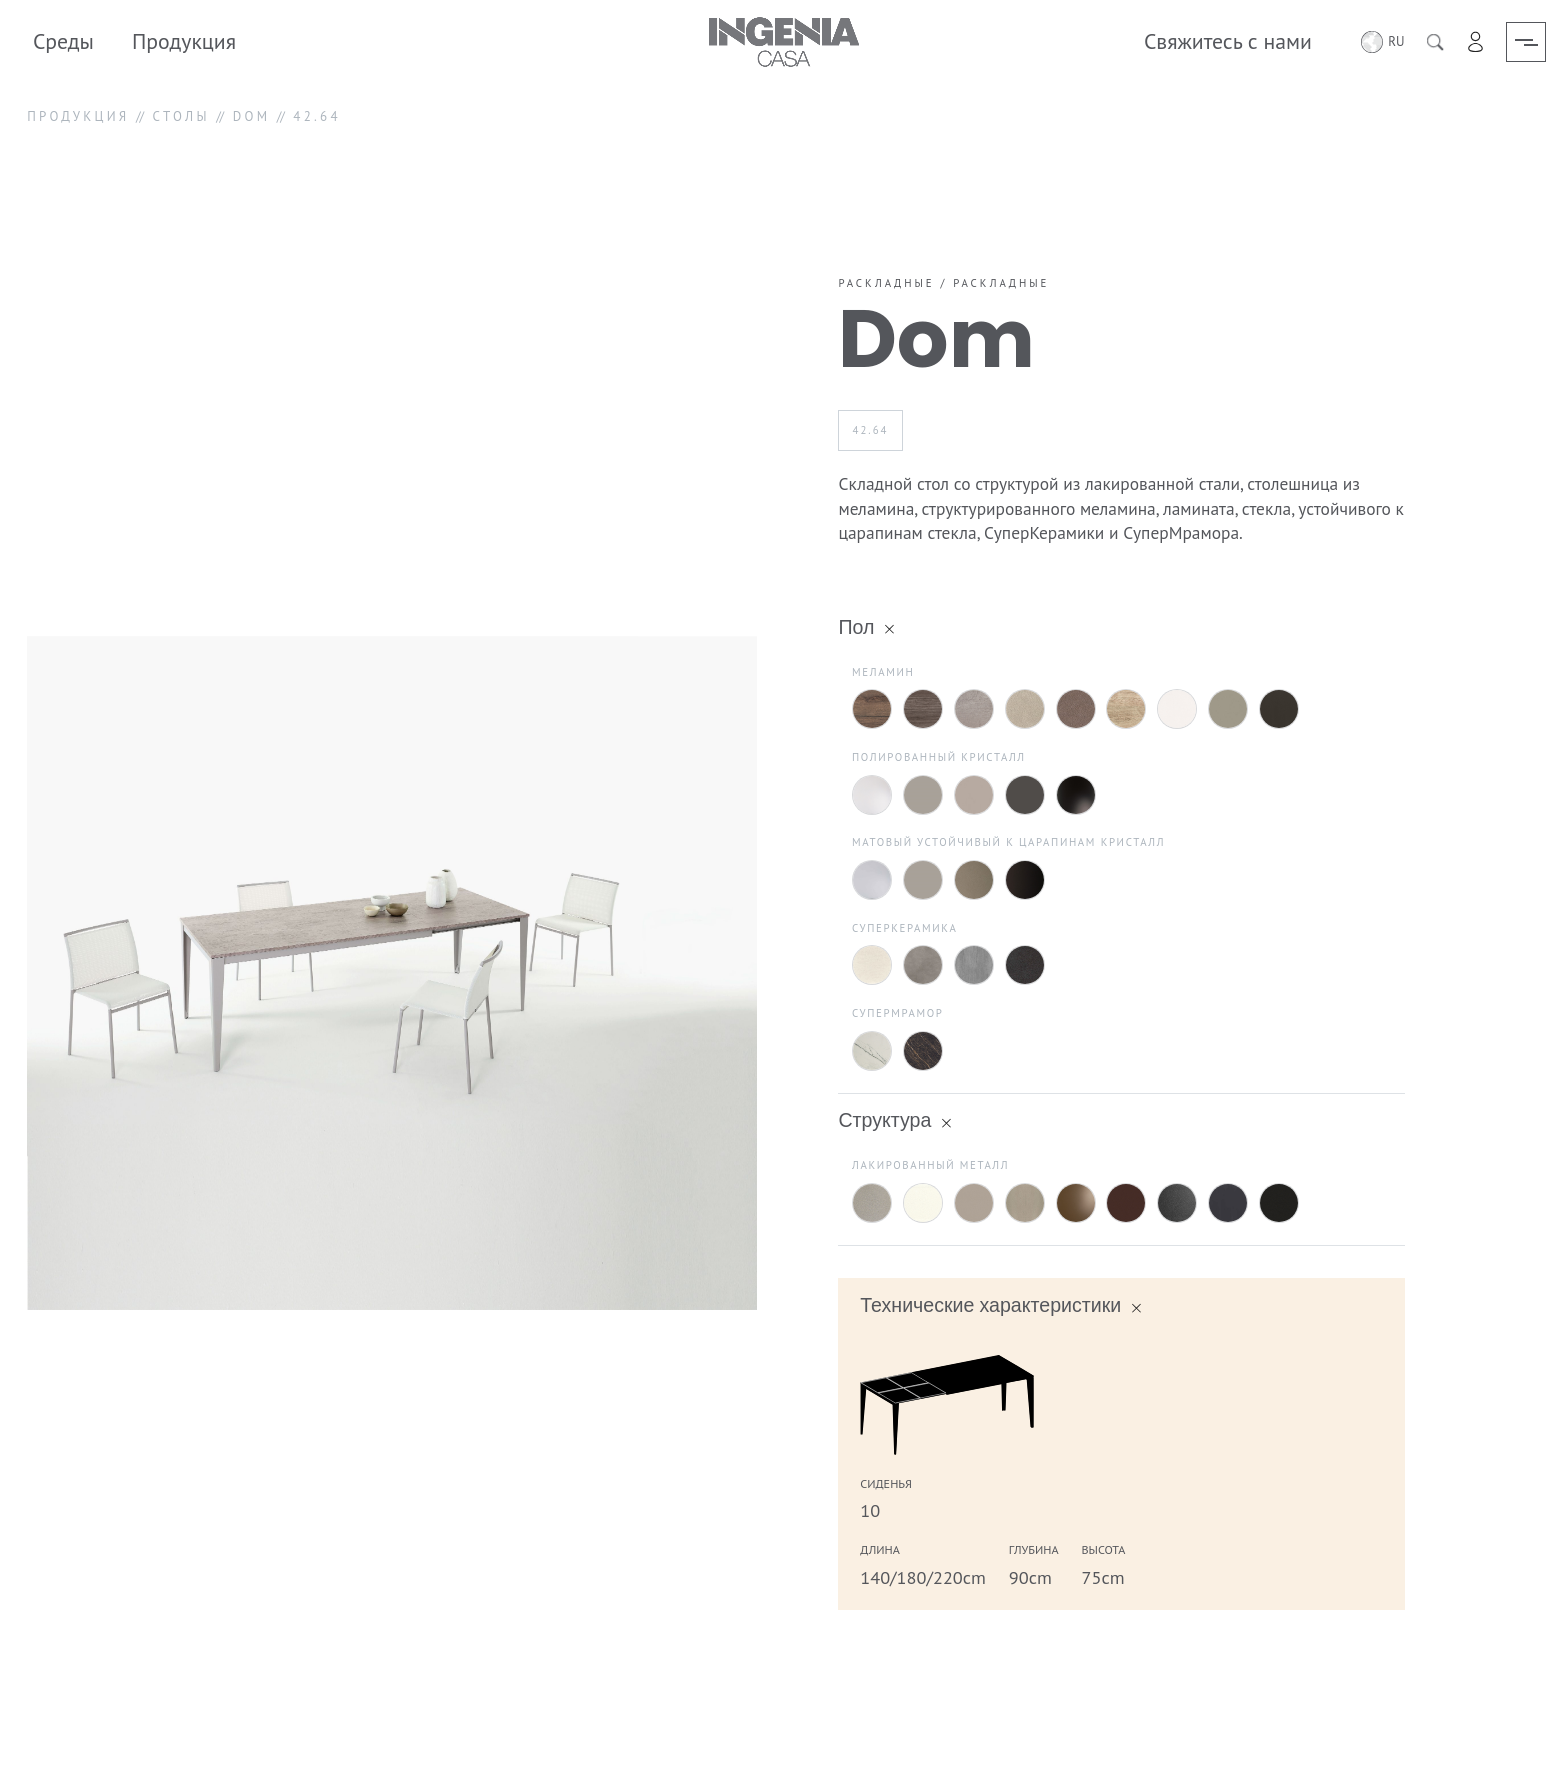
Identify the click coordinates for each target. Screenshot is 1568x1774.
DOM (252, 116)
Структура (884, 1120)
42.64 (871, 430)
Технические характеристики (990, 1305)
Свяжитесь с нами (1227, 41)
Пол (856, 626)
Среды (63, 41)
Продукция (184, 41)
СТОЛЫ (181, 116)
